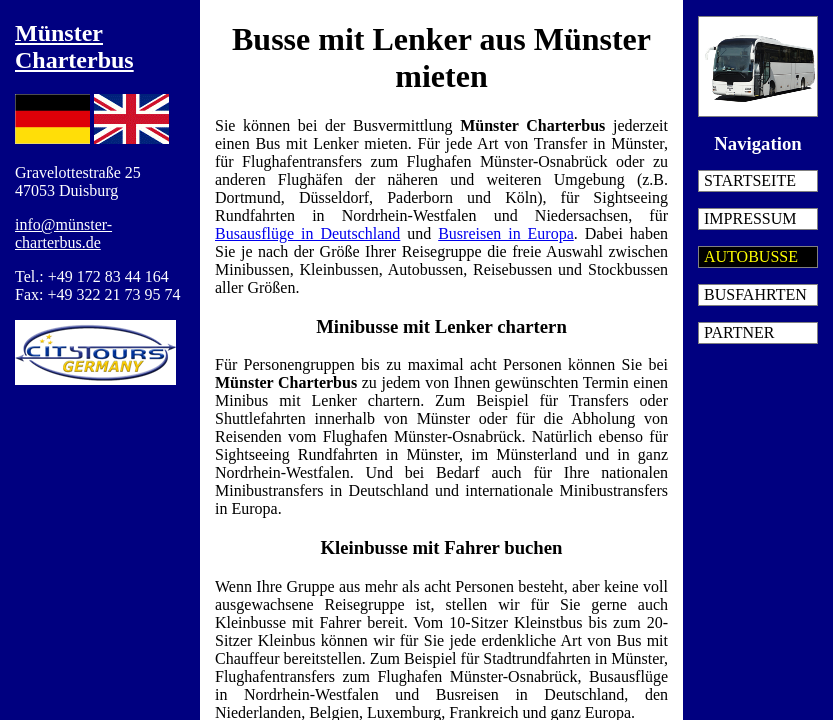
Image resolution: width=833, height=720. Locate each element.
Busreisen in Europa (506, 233)
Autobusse (751, 256)
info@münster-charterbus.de (63, 233)
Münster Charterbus (74, 46)
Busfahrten (755, 294)
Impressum (750, 218)
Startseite (750, 180)
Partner (739, 332)
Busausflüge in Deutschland (307, 233)
